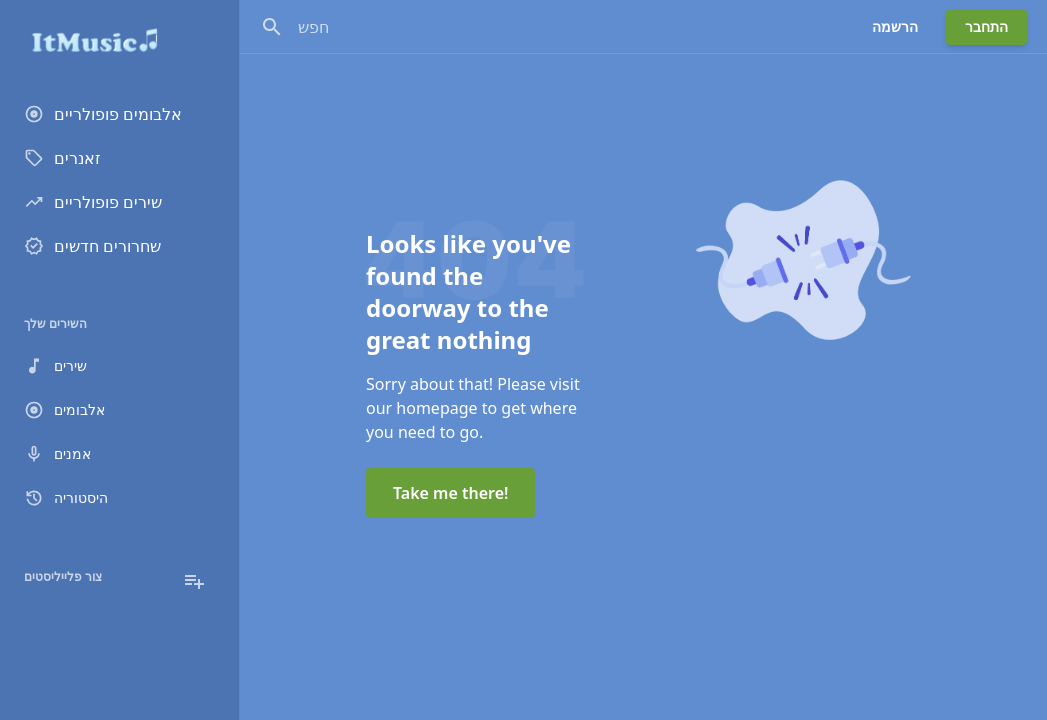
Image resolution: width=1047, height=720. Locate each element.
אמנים (57, 454)
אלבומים (64, 410)
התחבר (986, 26)
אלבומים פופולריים (103, 114)
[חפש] (272, 27)
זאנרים (62, 158)
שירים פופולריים (93, 202)
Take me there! (450, 493)
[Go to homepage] (119, 40)
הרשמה (895, 26)
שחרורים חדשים (92, 246)
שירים (55, 366)
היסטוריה (66, 498)
